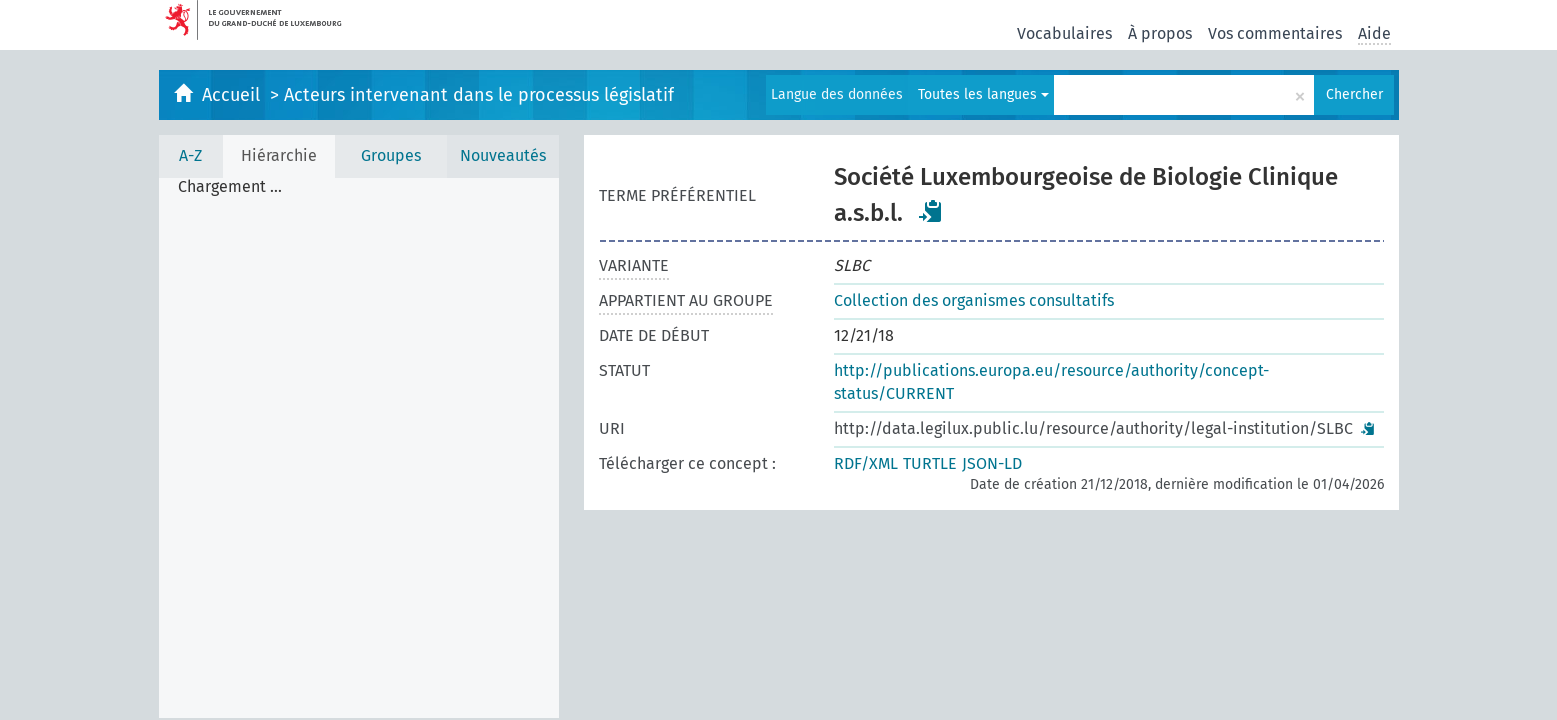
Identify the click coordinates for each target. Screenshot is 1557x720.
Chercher (1354, 94)
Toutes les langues (983, 94)
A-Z (190, 155)
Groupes (391, 155)
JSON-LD (992, 463)
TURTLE (930, 463)
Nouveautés (503, 155)
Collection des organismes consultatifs (974, 300)
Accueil (233, 95)
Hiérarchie (279, 155)
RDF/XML (866, 463)
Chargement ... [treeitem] (230, 187)
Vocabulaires (1064, 33)
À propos (1160, 33)
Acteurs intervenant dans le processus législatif (479, 95)
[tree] (359, 448)
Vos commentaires (1275, 33)
